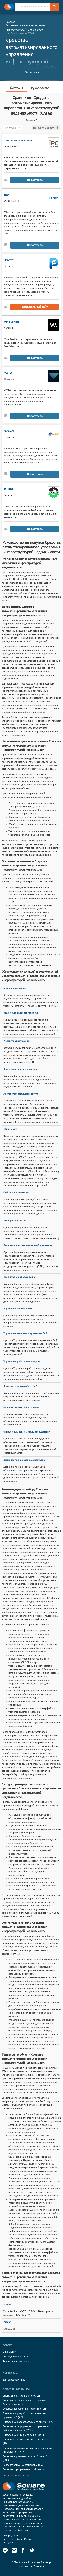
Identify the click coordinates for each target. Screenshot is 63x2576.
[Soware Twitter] (31, 2550)
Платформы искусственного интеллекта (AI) (26, 2441)
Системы (16, 88)
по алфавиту (12, 127)
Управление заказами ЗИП (17, 1308)
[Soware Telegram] (5, 2550)
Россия (7, 2304)
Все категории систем (16, 2474)
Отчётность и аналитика (16, 1192)
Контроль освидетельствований (20, 1069)
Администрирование (14, 988)
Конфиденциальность (15, 2356)
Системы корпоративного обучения (23, 2469)
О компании (10, 2351)
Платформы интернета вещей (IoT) (23, 2434)
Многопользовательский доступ (20, 1093)
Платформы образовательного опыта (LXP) (28, 2421)
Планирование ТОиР (14, 1220)
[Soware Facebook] (22, 2550)
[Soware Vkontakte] (14, 2550)
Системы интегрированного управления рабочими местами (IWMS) (26, 2428)
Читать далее (33, 72)
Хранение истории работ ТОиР (20, 1386)
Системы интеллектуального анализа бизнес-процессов (24, 2402)
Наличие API (10, 1129)
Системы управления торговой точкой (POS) (25, 2458)
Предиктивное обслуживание (19, 1277)
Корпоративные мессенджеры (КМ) (23, 2464)
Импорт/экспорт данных (16, 1041)
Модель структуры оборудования (21, 1407)
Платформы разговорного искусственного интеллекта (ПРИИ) (27, 2450)
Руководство (40, 88)
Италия (7, 2322)
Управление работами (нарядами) (21, 1361)
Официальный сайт (35, 307)
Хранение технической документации (24, 1460)
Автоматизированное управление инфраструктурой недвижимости (25, 27)
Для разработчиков (14, 2379)
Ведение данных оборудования (20, 1012)
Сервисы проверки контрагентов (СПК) (25, 2408)
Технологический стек (16, 2361)
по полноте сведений (45, 127)
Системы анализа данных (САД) (21, 2395)
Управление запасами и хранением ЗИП (25, 1333)
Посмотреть (35, 180)
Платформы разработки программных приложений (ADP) (25, 2415)
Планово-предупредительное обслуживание (27, 1245)
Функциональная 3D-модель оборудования (26, 1431)
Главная (10, 22)
